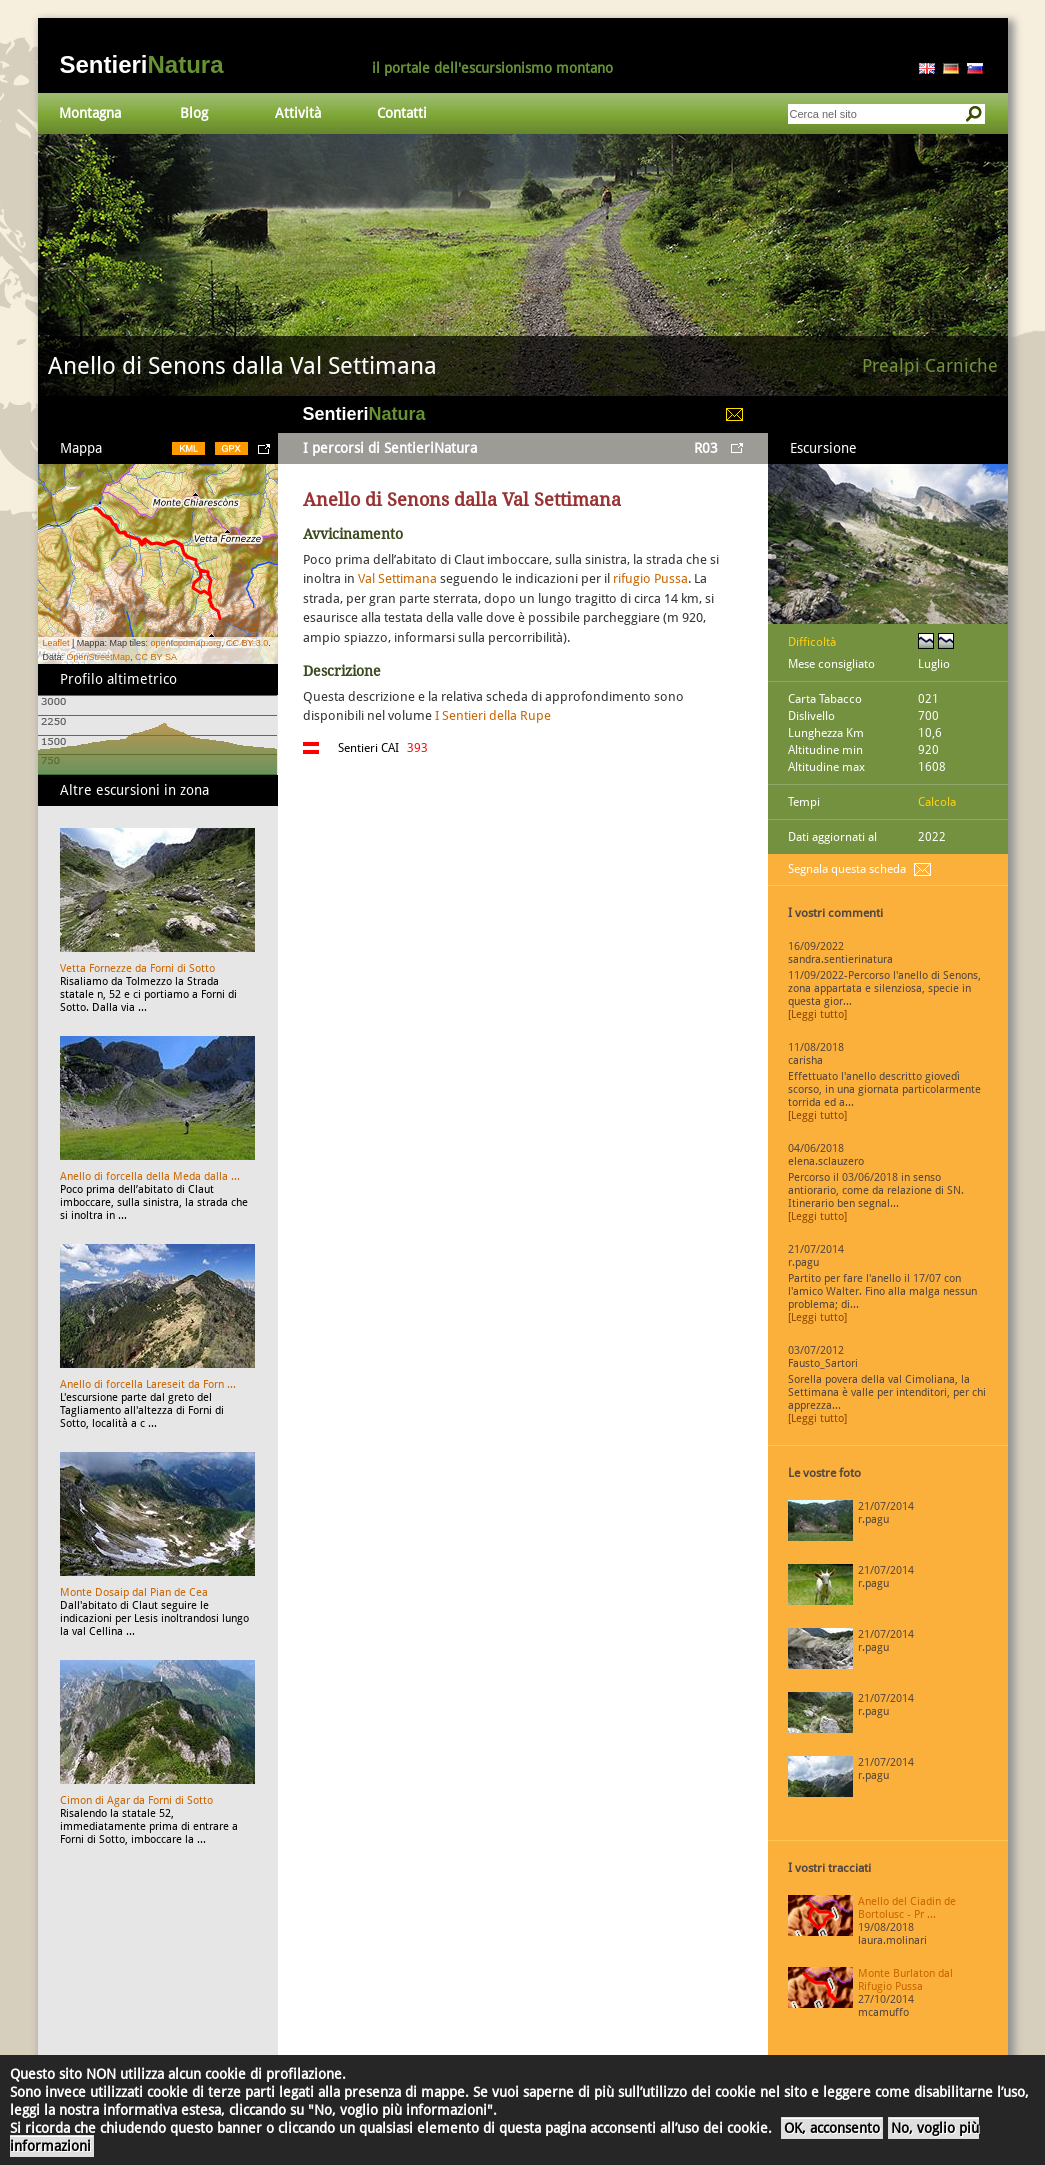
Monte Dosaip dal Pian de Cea (134, 1592)
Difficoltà (812, 642)
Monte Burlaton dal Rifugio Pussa (905, 1980)
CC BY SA (156, 657)
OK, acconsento (832, 2128)
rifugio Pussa (650, 578)
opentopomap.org (185, 643)
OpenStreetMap (99, 657)
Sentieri (142, 64)
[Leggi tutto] (817, 1014)
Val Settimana (397, 578)
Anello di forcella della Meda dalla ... (150, 1176)
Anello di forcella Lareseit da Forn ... (148, 1384)
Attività (298, 113)
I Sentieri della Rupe (493, 715)
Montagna (90, 113)
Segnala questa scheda (847, 869)
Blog (194, 113)
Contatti (402, 113)
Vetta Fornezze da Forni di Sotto (137, 968)
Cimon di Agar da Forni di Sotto (136, 1800)
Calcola (937, 802)
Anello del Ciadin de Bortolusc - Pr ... (907, 1908)
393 (417, 748)
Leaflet (56, 643)
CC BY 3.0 (247, 643)
